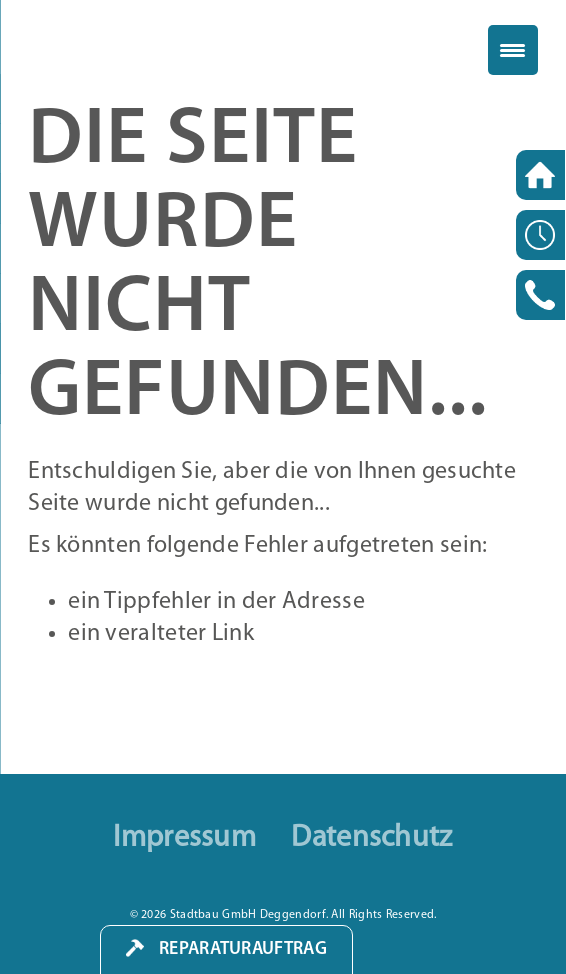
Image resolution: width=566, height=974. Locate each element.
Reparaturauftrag (243, 949)
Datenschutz (371, 839)
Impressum (184, 839)
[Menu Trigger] (513, 50)
